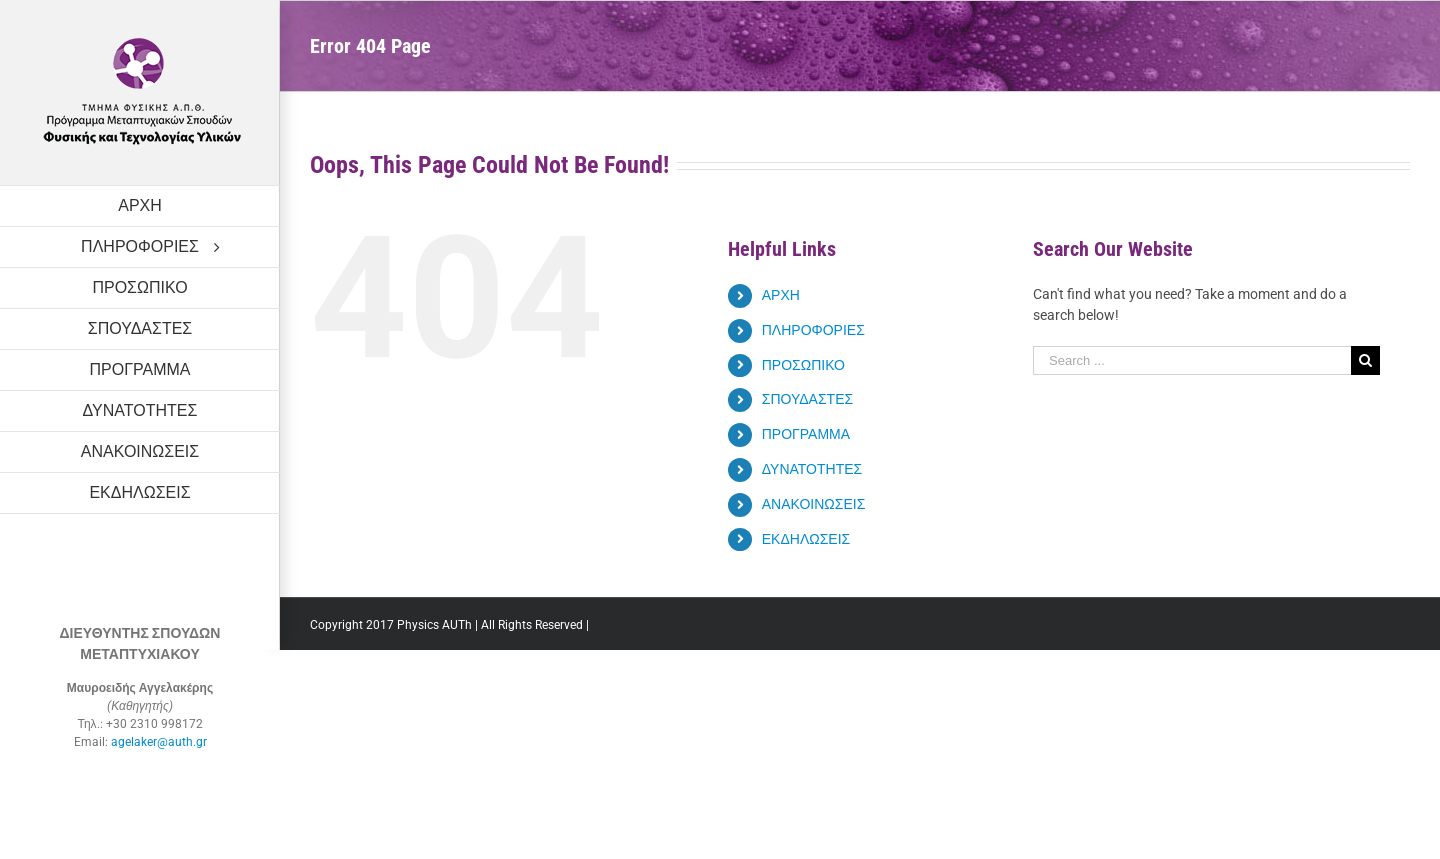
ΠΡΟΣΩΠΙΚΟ (803, 365)
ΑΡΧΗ (781, 295)
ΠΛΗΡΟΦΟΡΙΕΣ (813, 330)
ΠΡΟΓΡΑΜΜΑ (806, 434)
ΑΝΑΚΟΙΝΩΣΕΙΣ (814, 504)
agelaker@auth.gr (159, 742)
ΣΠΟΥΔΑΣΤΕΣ (807, 399)
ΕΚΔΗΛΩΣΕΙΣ (806, 539)
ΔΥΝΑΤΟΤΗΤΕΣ (812, 469)
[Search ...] (1192, 360)
